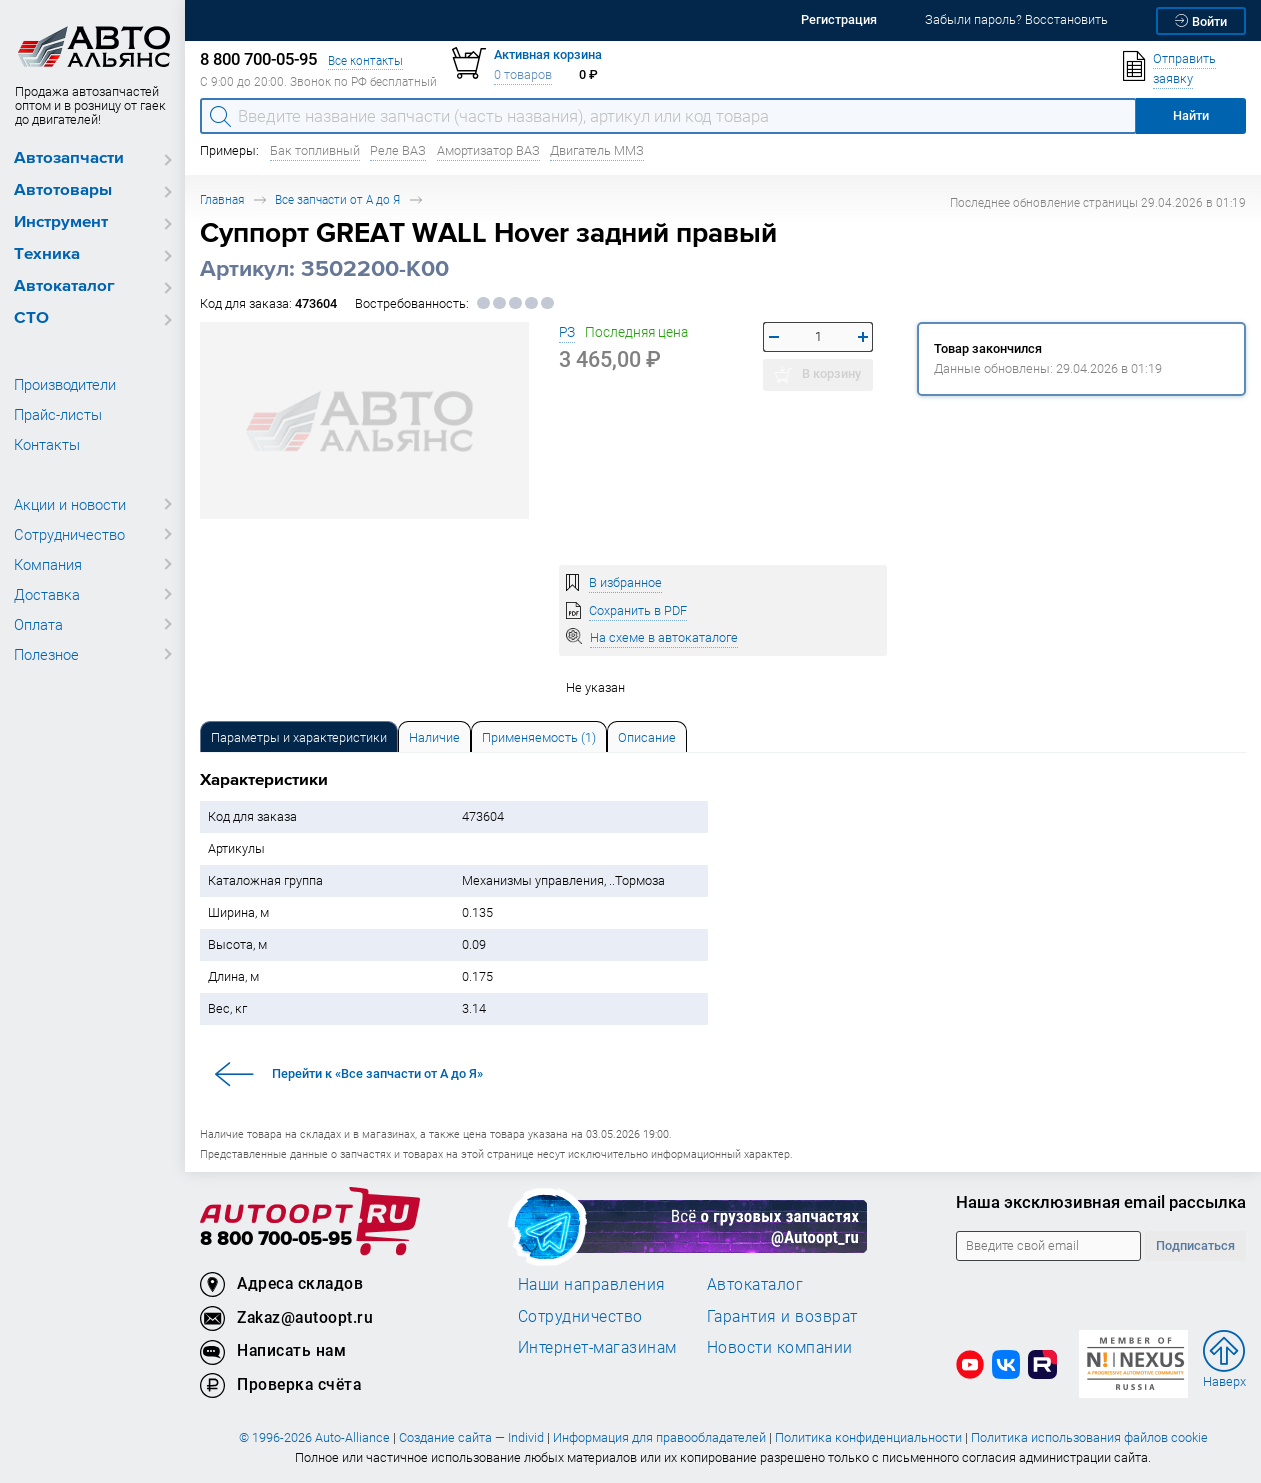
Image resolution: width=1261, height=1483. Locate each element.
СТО (31, 318)
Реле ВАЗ (398, 150)
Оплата (38, 624)
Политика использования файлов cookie (1089, 1437)
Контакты (47, 444)
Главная (222, 199)
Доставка (47, 594)
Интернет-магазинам (597, 1347)
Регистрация (839, 19)
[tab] (299, 736)
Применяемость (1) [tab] (539, 737)
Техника (47, 254)
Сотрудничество (69, 534)
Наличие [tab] (434, 737)
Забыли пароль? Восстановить (1016, 19)
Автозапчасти (69, 158)
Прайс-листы (58, 414)
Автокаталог (64, 286)
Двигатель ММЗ (597, 150)
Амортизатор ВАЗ (488, 150)
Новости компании (780, 1347)
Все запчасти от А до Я (337, 199)
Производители (65, 384)
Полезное (46, 654)
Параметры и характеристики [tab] (299, 737)
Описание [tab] (647, 737)
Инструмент (61, 222)
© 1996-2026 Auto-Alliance (314, 1437)
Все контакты (365, 60)
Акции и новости (70, 504)
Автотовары (63, 190)
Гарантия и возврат (782, 1316)
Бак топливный (315, 150)
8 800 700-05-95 (276, 1239)
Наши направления (592, 1284)
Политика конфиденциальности (868, 1437)
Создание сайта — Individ (471, 1437)
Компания (48, 564)
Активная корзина (548, 54)
